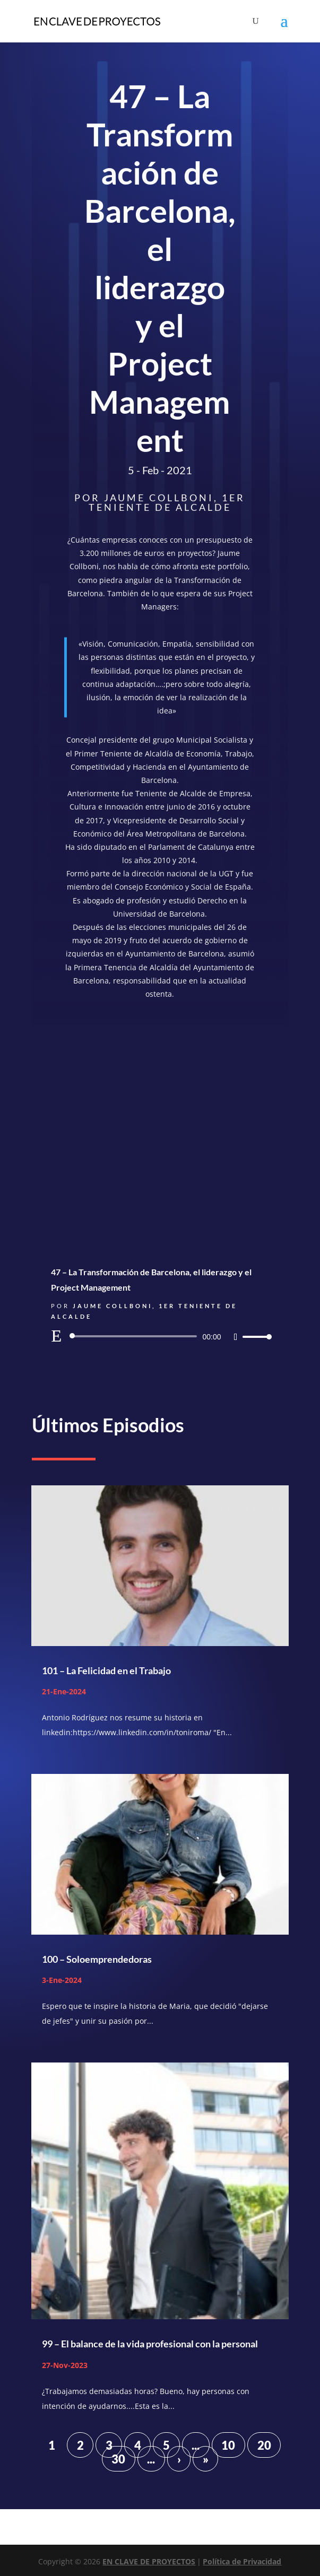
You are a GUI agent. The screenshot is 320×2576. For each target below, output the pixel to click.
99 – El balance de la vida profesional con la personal (150, 2343)
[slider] (135, 1336)
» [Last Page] (206, 2458)
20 (264, 2445)
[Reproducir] (56, 1335)
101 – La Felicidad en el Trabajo (106, 1670)
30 (118, 2458)
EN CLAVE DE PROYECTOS (148, 2561)
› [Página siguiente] (179, 2458)
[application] (160, 1336)
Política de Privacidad (242, 2561)
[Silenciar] (236, 1337)
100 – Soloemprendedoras (97, 1959)
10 (228, 2445)
